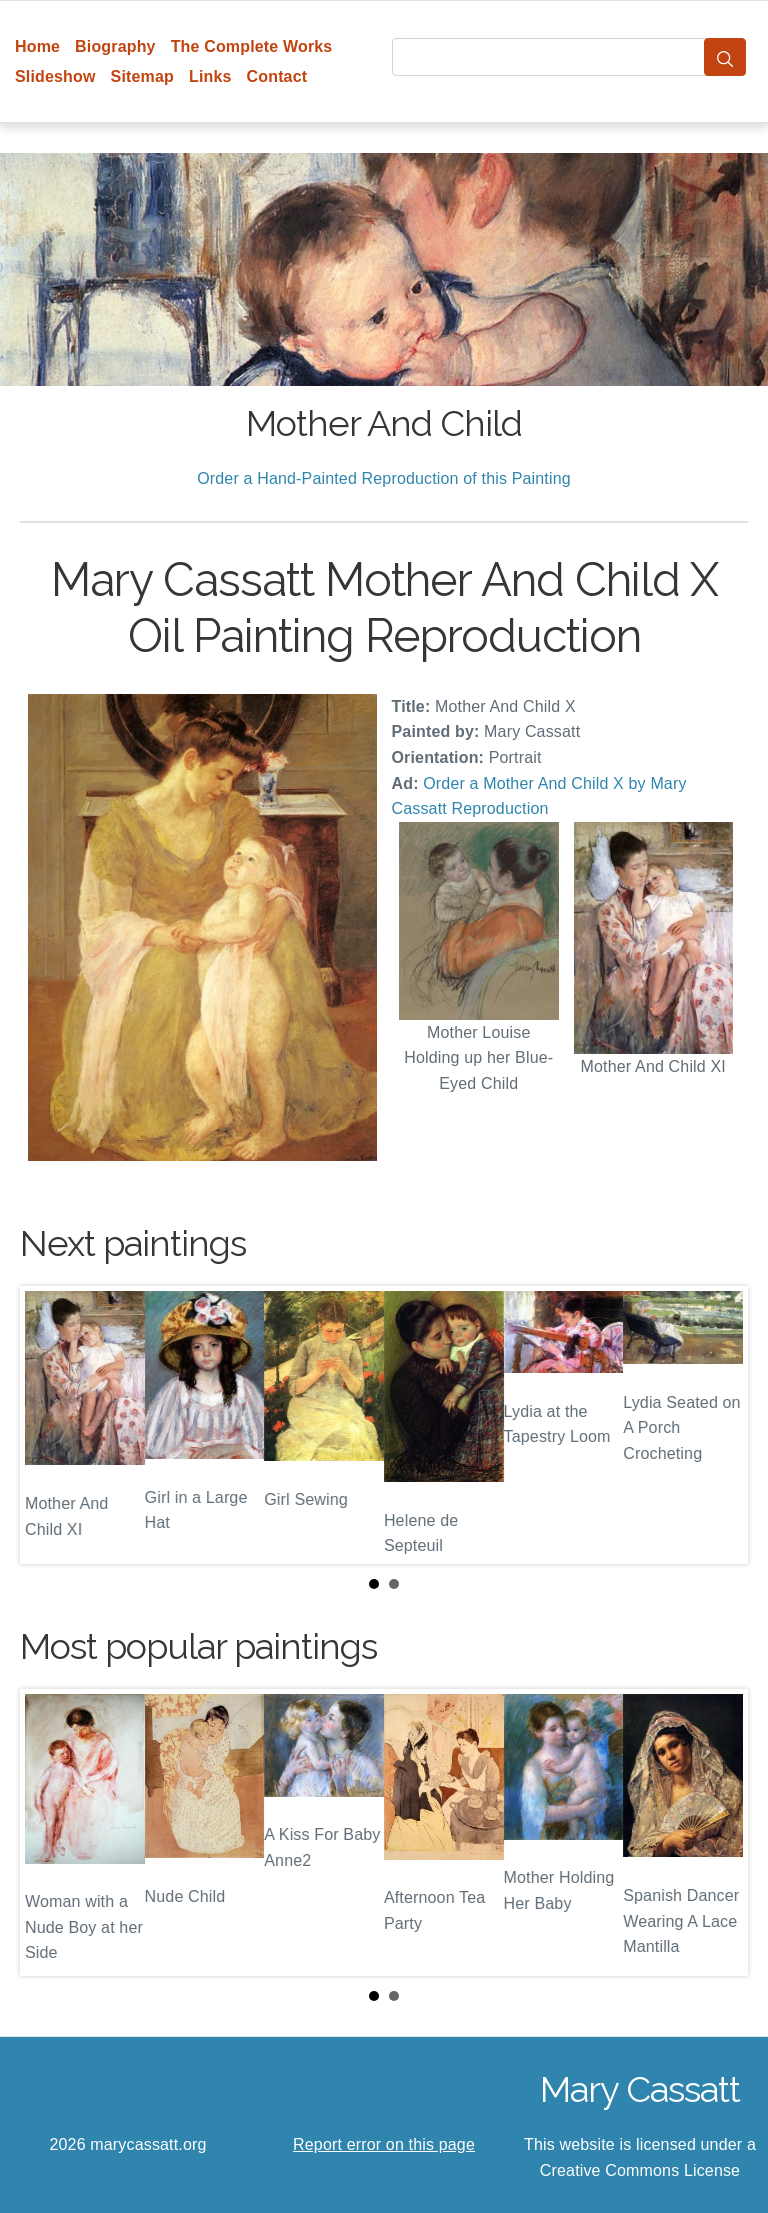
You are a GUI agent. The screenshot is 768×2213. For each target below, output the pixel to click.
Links (210, 76)
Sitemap (142, 76)
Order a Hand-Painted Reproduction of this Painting (384, 478)
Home (37, 46)
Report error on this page (384, 2144)
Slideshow (55, 76)
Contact (277, 76)
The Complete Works (252, 46)
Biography (115, 46)
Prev (51, 1425)
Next (717, 1425)
